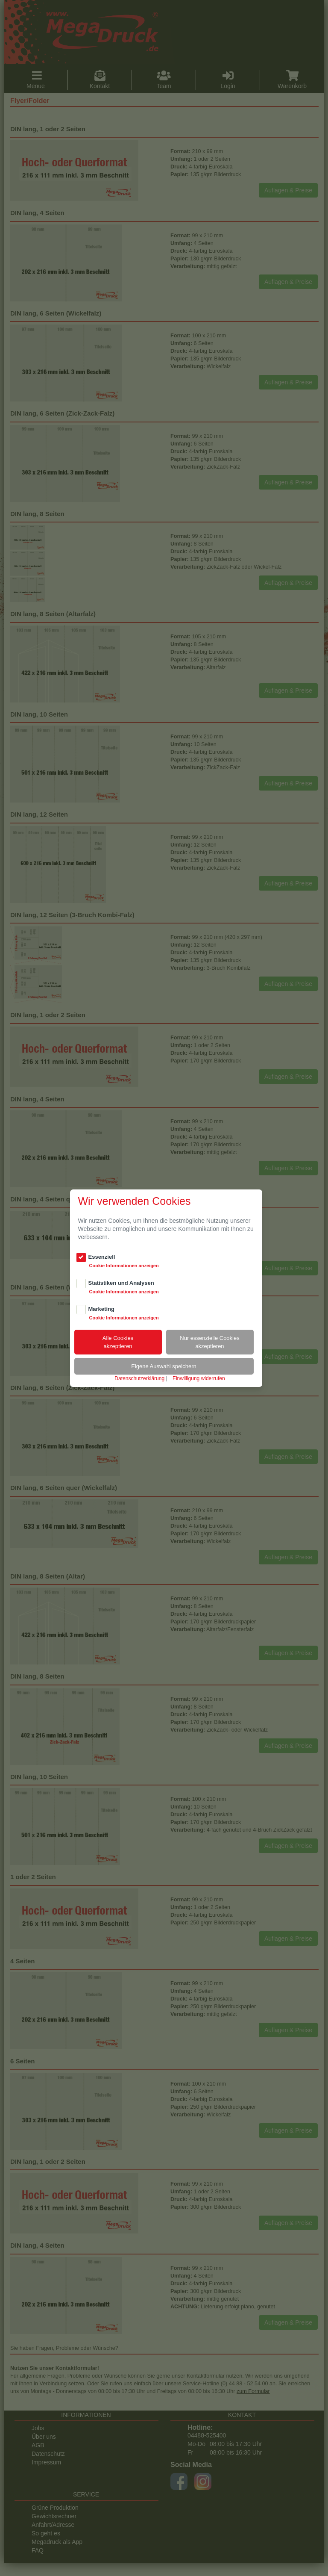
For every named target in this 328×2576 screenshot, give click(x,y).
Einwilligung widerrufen (199, 1378)
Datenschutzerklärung (139, 1378)
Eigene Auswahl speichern (163, 1366)
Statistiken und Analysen (121, 1283)
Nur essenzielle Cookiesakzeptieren (209, 1342)
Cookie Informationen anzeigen (124, 1265)
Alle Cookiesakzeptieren (117, 1342)
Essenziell (101, 1257)
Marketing (101, 1309)
